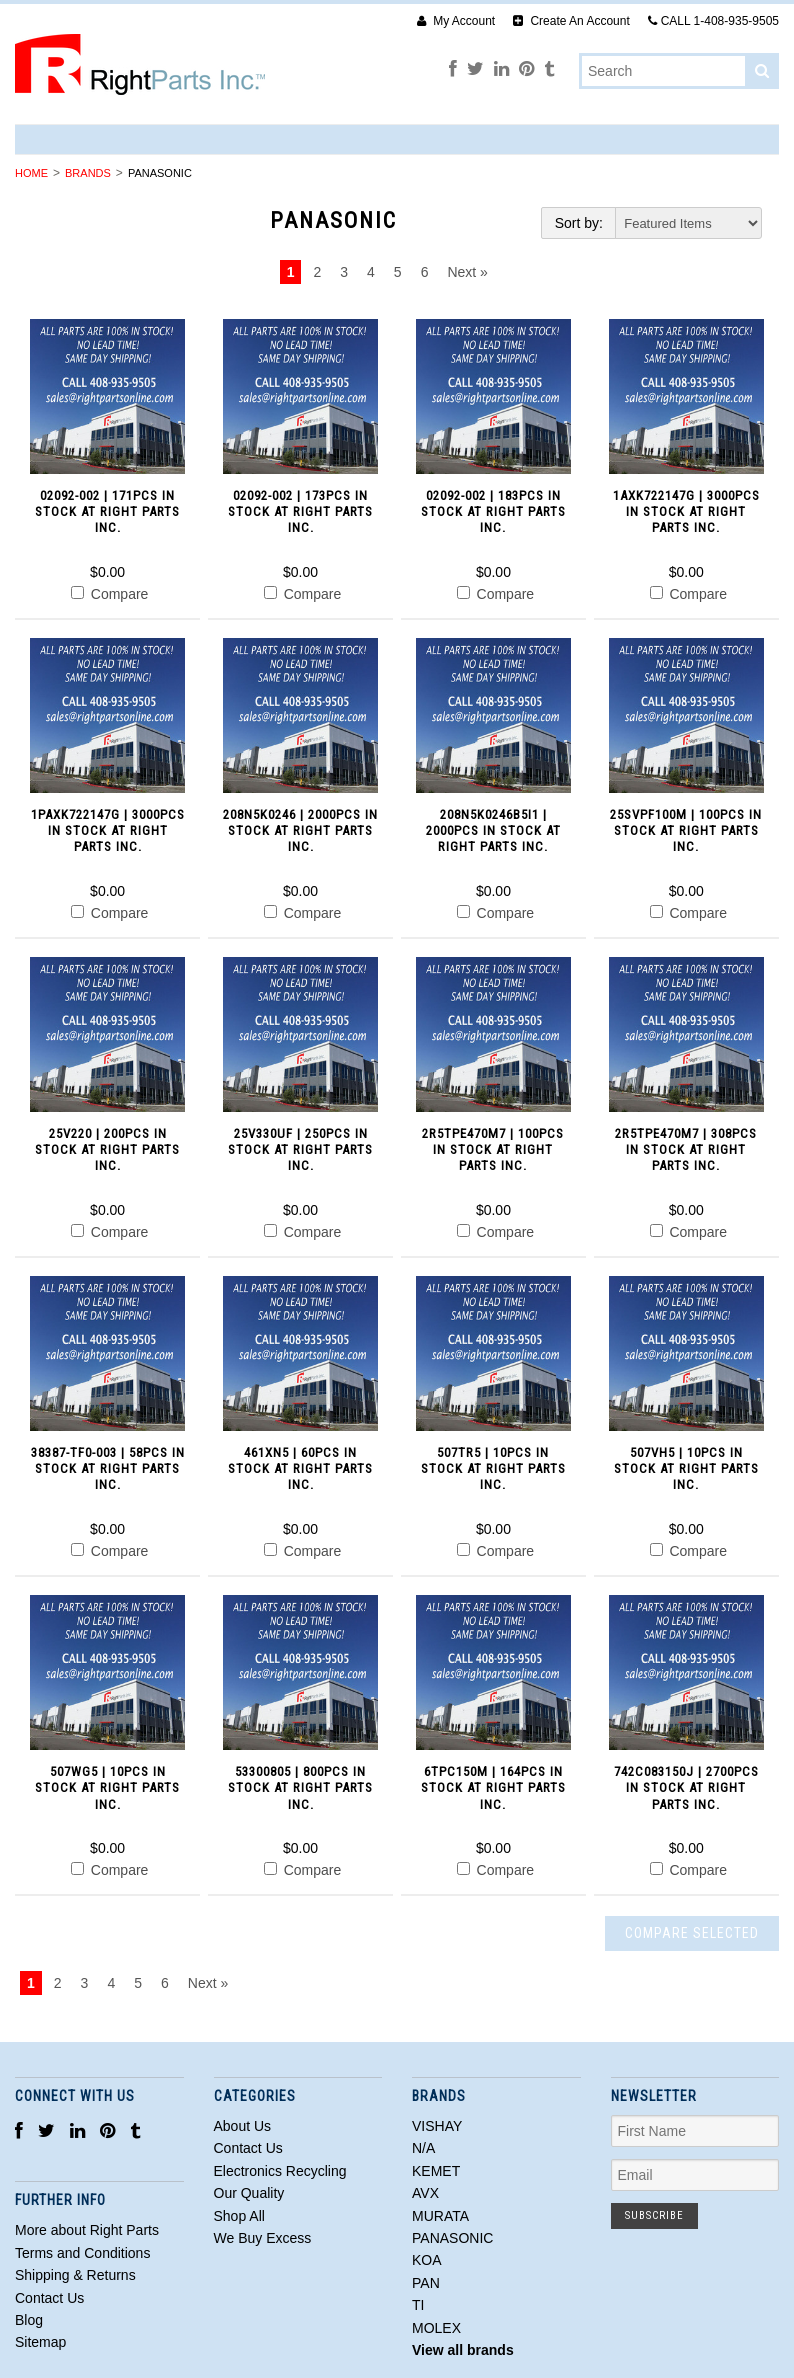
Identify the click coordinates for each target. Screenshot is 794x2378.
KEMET (436, 2171)
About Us (243, 2126)
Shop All (239, 2216)
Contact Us (248, 2148)
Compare (109, 594)
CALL (713, 21)
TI (418, 2305)
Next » (467, 272)
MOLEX (436, 2328)
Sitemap (40, 2342)
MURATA (440, 2216)
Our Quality (249, 2193)
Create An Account (571, 21)
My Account (456, 21)
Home (31, 173)
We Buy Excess (263, 2238)
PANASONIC (452, 2238)
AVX (425, 2193)
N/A (423, 2148)
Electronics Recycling (280, 2171)
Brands (88, 173)
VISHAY (437, 2126)
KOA (427, 2260)
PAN (426, 2283)
